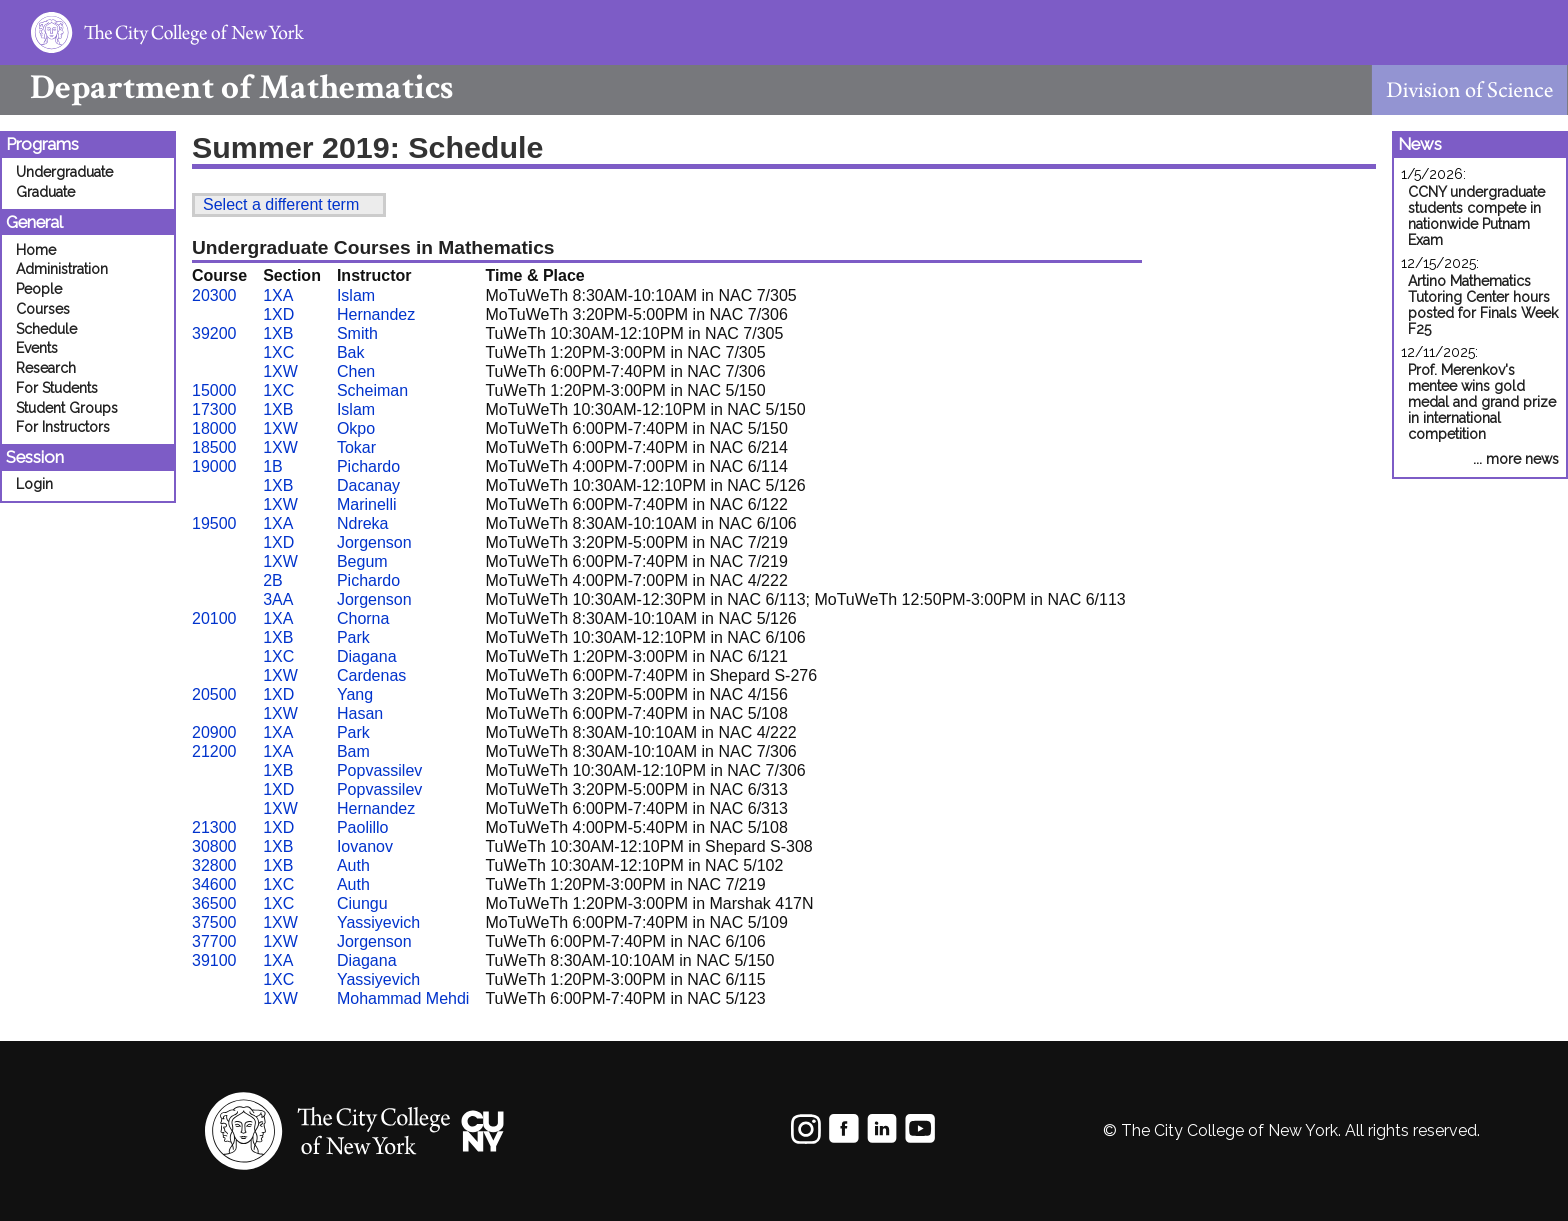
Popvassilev (379, 770)
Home (36, 250)
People (39, 289)
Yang (355, 694)
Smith (357, 333)
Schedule (46, 329)
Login (34, 484)
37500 (214, 922)
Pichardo (368, 466)
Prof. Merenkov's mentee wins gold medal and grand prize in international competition (1482, 402)
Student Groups (67, 408)
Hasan (360, 713)
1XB (278, 333)
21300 (214, 827)
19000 (214, 466)
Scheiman (372, 390)
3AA (278, 599)
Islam (356, 295)
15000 (214, 390)
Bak (351, 352)
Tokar (356, 447)
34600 (214, 884)
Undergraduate (64, 172)
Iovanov (365, 846)
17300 (214, 409)
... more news (1516, 459)
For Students (57, 388)
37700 (214, 941)
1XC (278, 352)
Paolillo (363, 827)
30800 (214, 846)
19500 (214, 523)
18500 (214, 447)
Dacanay (368, 485)
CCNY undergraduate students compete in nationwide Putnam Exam (1476, 216)
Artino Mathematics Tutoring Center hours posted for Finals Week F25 (1483, 305)
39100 (214, 960)
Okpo (356, 428)
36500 (214, 903)
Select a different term (281, 204)
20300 (214, 295)
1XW (280, 371)
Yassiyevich (378, 922)
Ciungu (362, 903)
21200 (214, 751)
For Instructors (63, 427)
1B (273, 466)
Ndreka (363, 523)
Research (46, 368)
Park (353, 637)
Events (37, 348)
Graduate (45, 192)
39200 (214, 333)
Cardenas (371, 675)
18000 (214, 428)
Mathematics (226, 87)
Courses (43, 309)
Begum (362, 561)
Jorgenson (374, 542)
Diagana (367, 656)
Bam (353, 751)
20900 (214, 732)
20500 (214, 694)
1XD (278, 314)
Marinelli (367, 504)
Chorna (363, 618)
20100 (214, 618)
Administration (62, 269)
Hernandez (376, 314)
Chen (356, 371)
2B (273, 580)
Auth (353, 865)
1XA (278, 295)
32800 (214, 865)
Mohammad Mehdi (403, 998)
